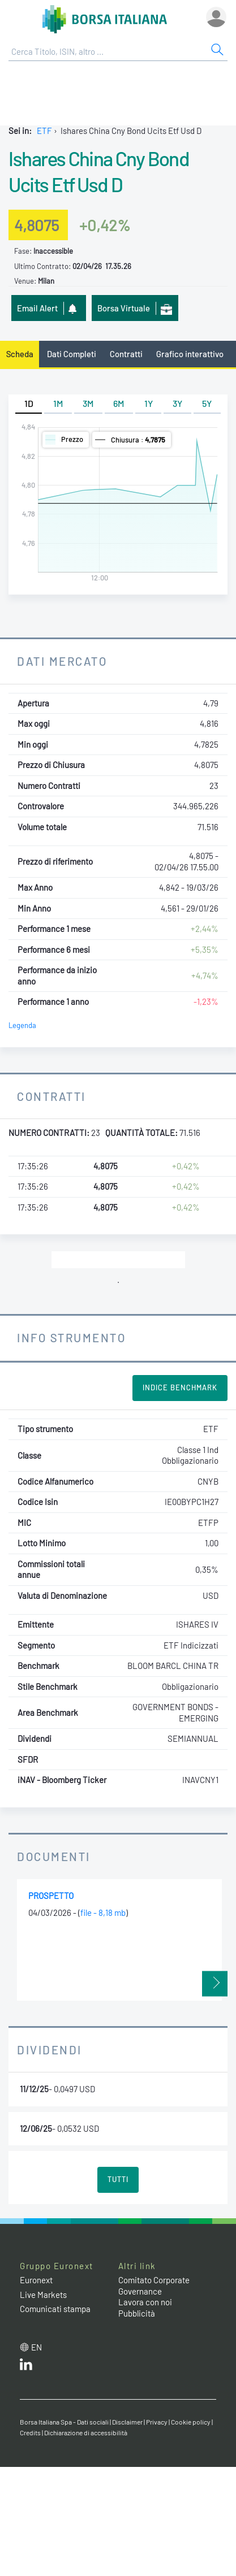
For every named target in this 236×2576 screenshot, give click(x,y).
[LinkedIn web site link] (26, 2367)
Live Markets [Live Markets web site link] (43, 2294)
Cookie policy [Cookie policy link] (191, 2422)
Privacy (157, 2422)
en (36, 2347)
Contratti (126, 354)
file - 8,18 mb (103, 1912)
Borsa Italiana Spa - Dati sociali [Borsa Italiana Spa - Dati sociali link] (64, 2422)
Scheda (19, 354)
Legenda (22, 1025)
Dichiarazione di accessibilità (85, 2432)
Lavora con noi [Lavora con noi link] (145, 2302)
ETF (44, 130)
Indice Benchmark (180, 1387)
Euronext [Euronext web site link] (36, 2280)
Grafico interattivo (190, 354)
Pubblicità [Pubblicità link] (136, 2313)
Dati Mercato (62, 661)
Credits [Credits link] (30, 2432)
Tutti (118, 2179)
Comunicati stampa (55, 2309)
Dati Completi (71, 354)
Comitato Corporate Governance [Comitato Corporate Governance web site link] (154, 2285)
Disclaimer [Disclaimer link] (127, 2422)
